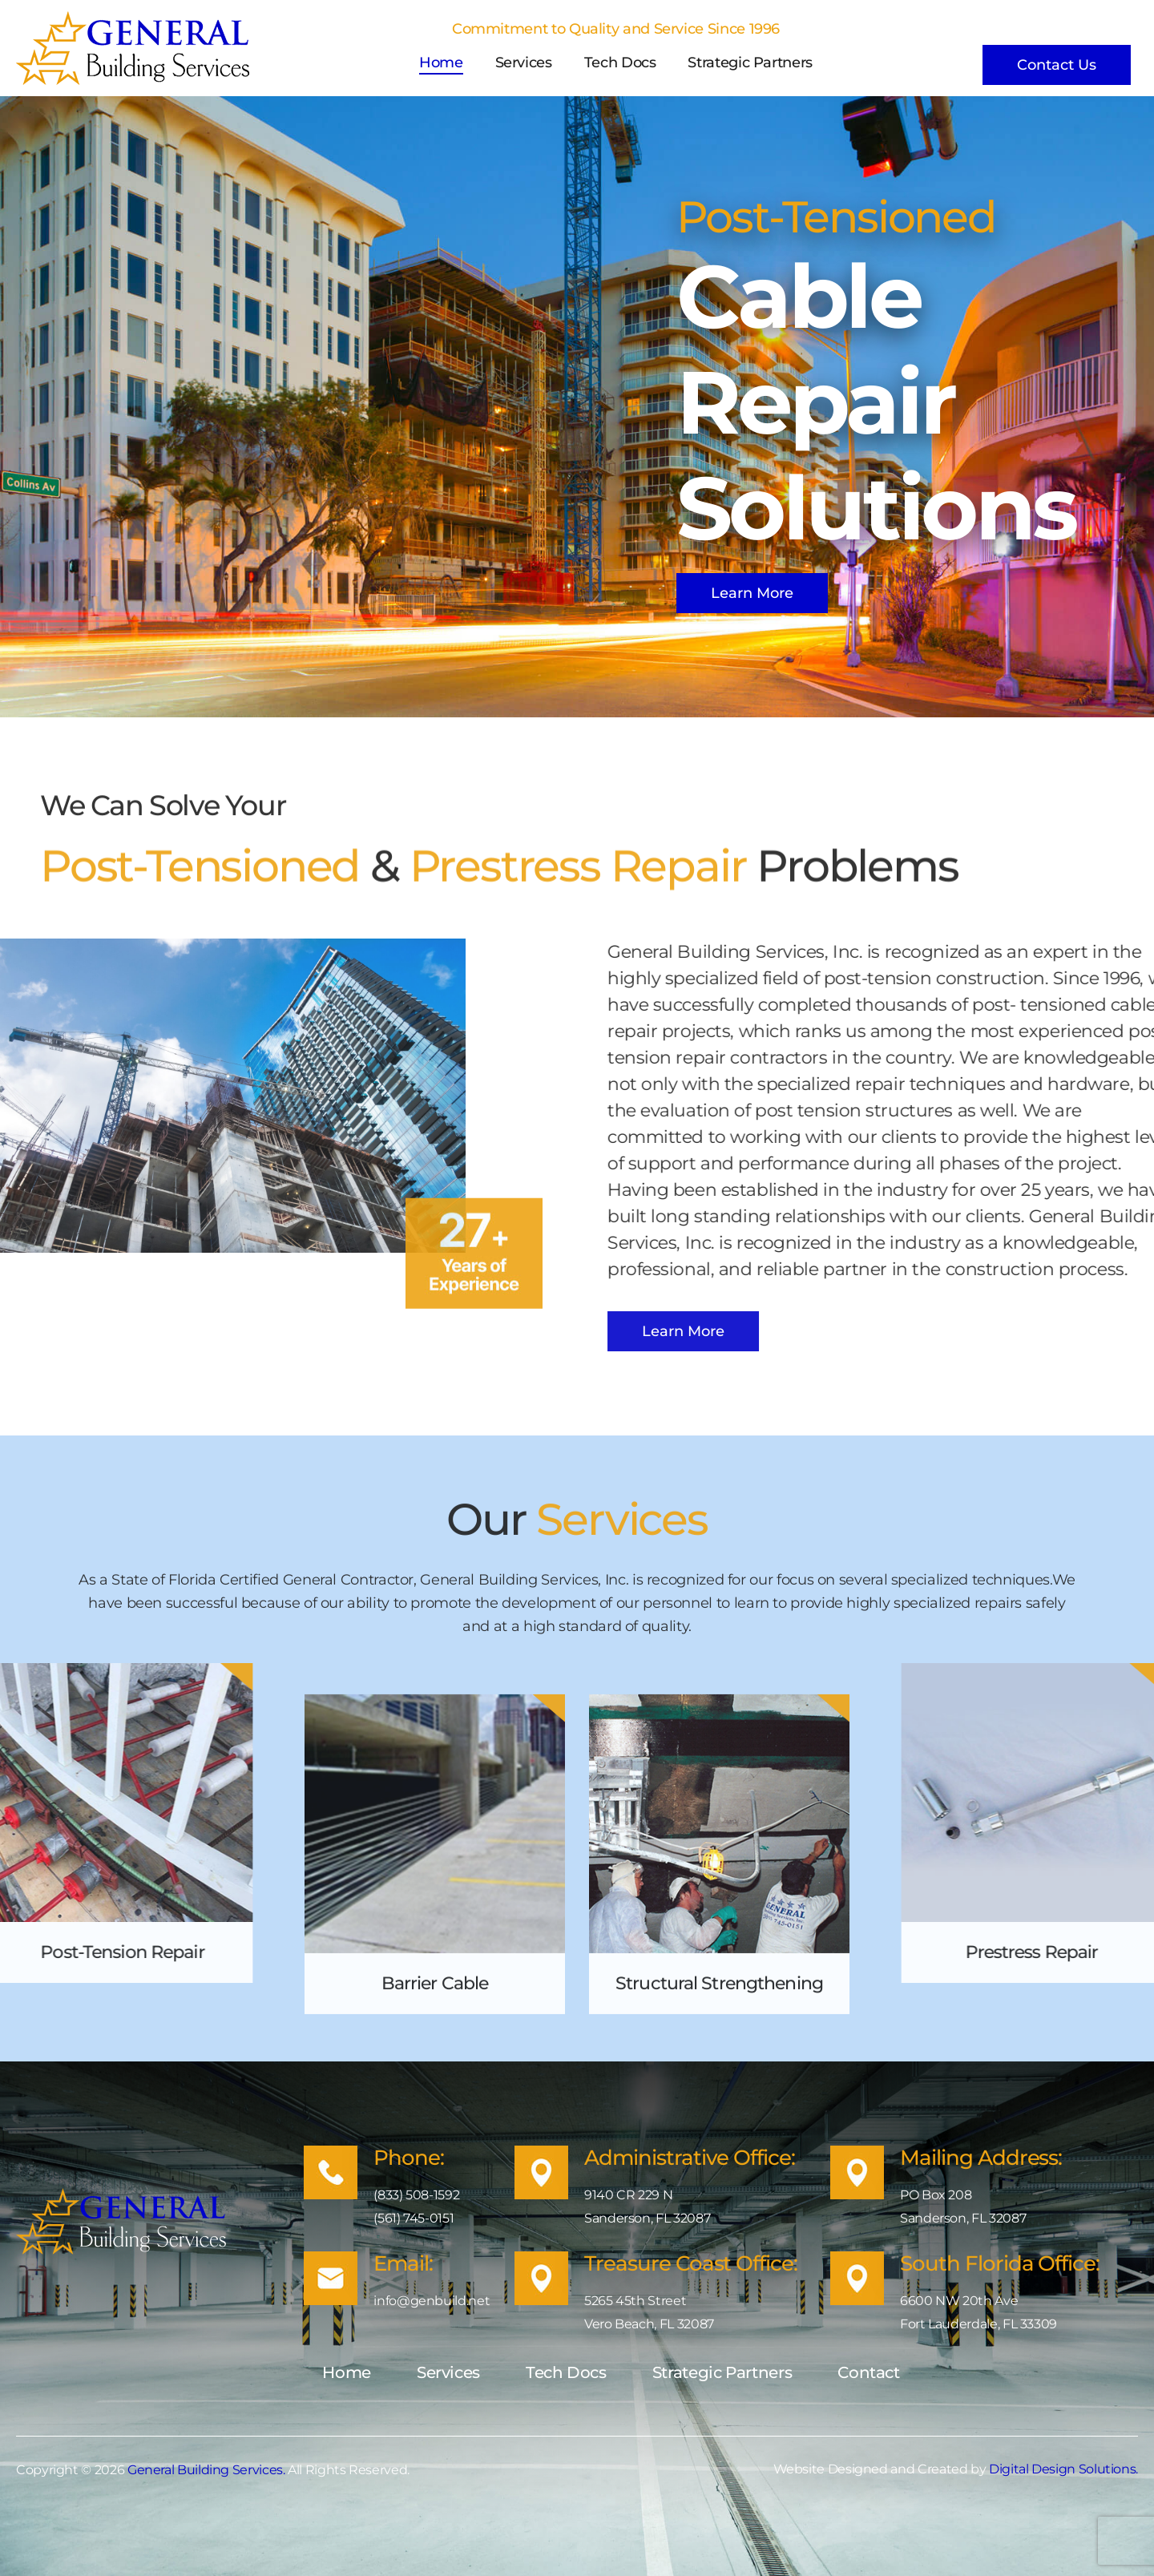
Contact (868, 2372)
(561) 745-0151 (413, 2218)
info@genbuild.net (431, 2300)
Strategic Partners (750, 62)
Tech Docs (620, 62)
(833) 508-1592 (416, 2195)
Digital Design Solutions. (1063, 2469)
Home (441, 62)
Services (523, 62)
